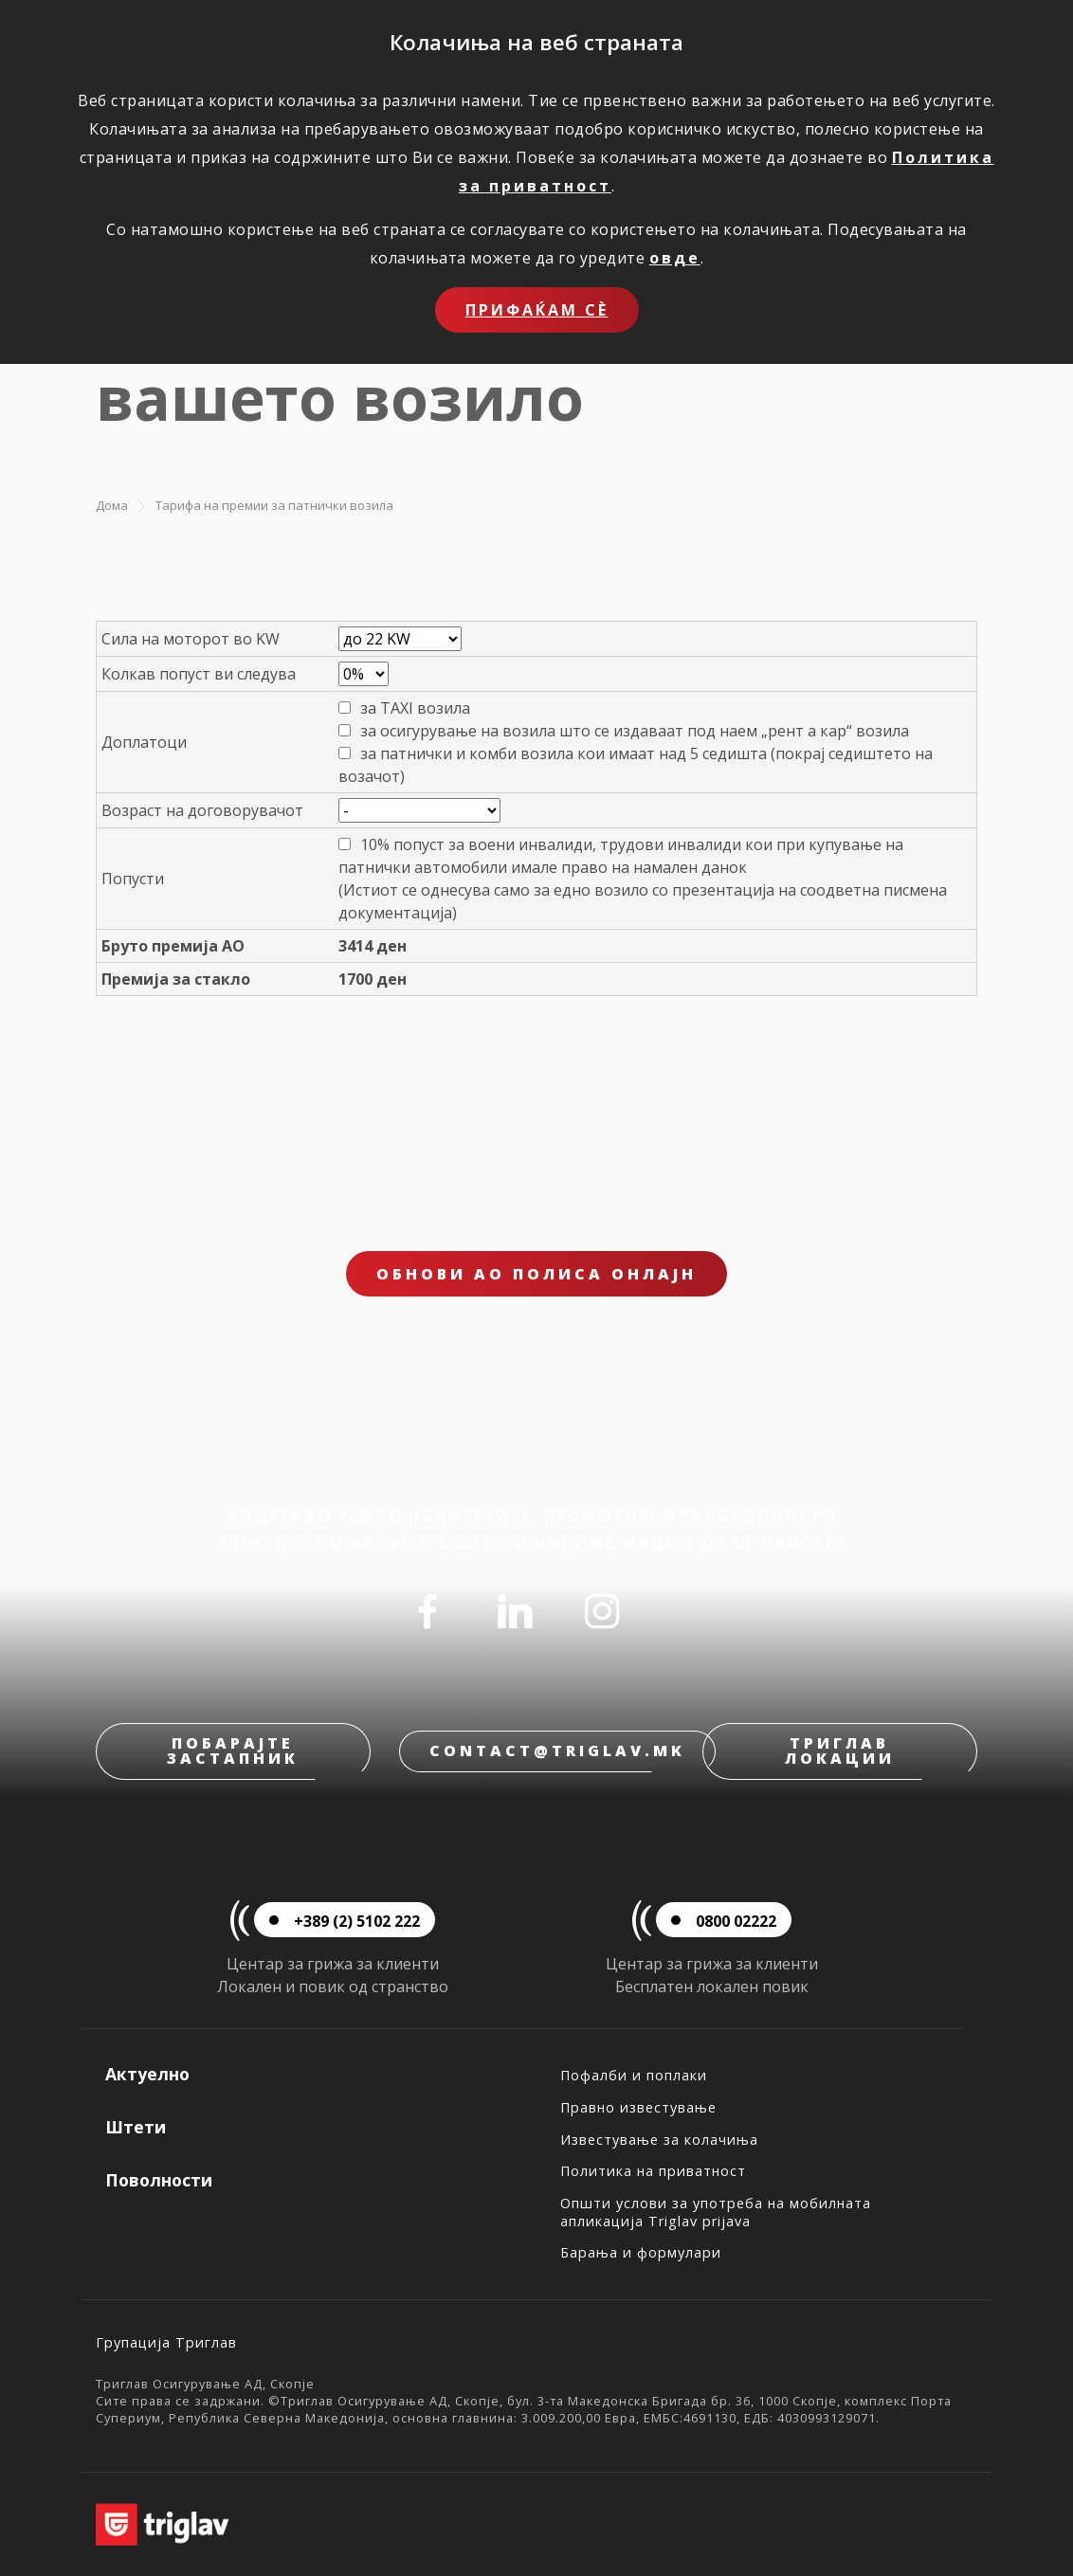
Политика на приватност (653, 2171)
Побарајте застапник (233, 1750)
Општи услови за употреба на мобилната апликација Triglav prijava (715, 2212)
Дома (112, 505)
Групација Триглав (166, 2342)
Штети (135, 2126)
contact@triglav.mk (557, 1750)
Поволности (158, 2179)
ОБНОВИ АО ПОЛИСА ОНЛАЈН (536, 1273)
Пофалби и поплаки (633, 2075)
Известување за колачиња (659, 2140)
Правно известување (638, 2107)
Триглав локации (840, 1750)
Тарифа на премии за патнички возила (274, 505)
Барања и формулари (640, 2252)
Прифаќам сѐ (537, 309)
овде (674, 257)
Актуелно (147, 2073)
